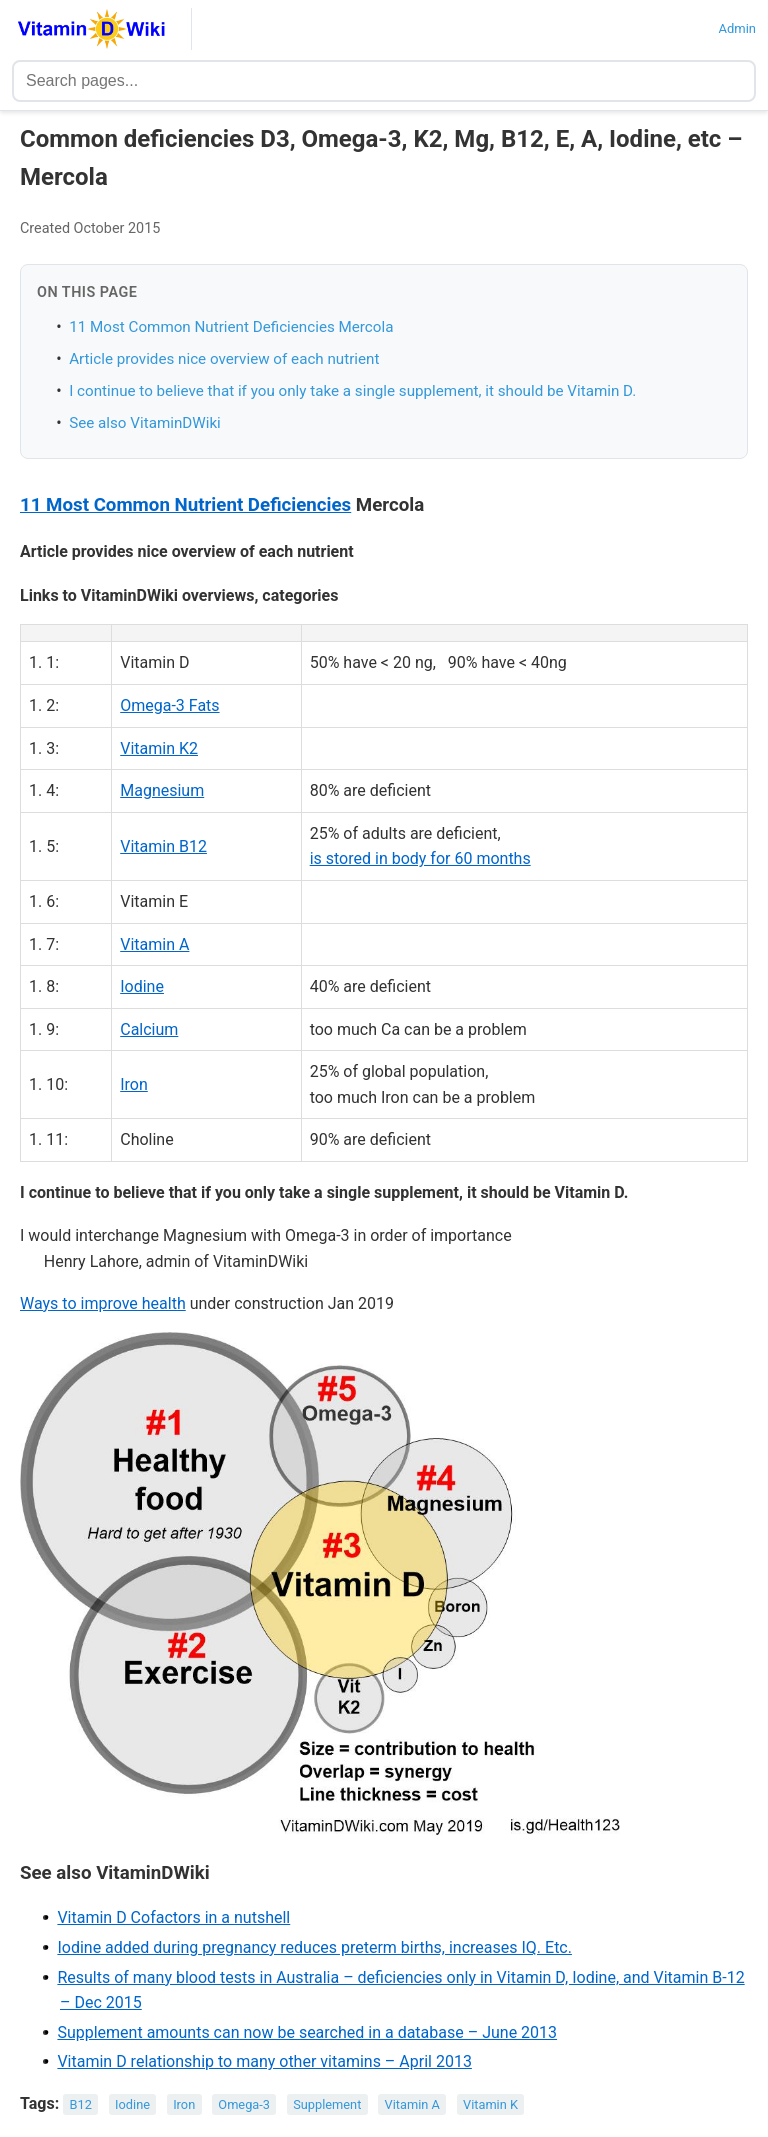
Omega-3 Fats (169, 705)
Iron (134, 1084)
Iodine (142, 986)
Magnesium (162, 790)
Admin (737, 28)
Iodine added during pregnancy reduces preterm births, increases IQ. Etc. (314, 1947)
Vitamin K (490, 2104)
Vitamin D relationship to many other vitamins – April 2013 (264, 2061)
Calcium (149, 1029)
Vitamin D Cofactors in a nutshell (173, 1917)
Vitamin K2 (159, 748)
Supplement (327, 2104)
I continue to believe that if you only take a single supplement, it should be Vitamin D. (352, 391)
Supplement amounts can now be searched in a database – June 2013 (307, 2032)
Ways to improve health (103, 1303)
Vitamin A (154, 944)
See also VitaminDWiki (145, 423)
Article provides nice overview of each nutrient (224, 359)
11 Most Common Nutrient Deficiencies (185, 505)
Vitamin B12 (163, 846)
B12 (81, 2104)
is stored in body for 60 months (420, 858)
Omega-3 (244, 2104)
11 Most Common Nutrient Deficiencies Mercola (231, 327)
